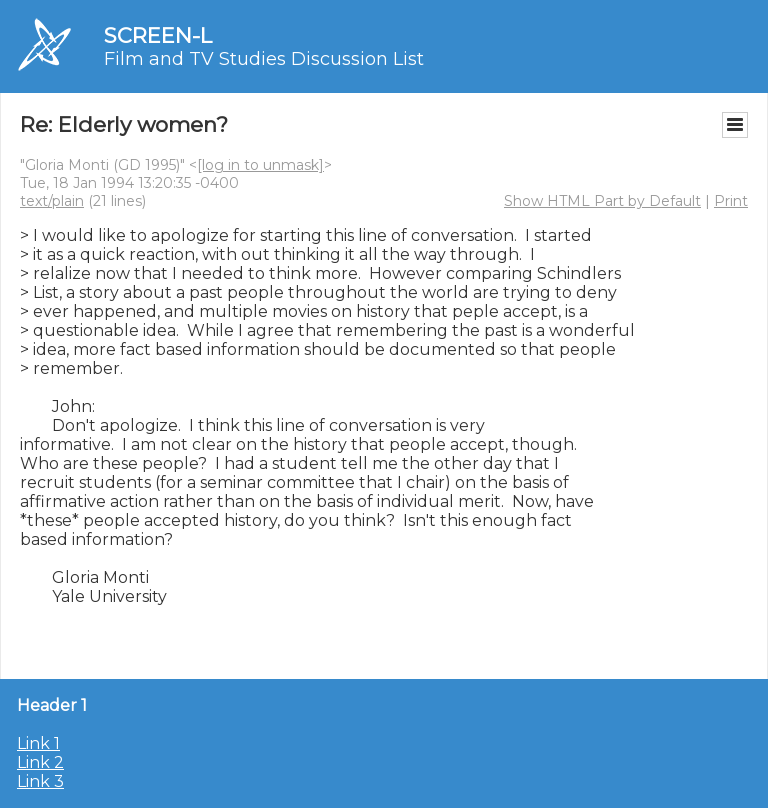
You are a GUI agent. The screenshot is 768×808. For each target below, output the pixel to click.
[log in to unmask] (260, 165)
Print (731, 201)
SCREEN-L (158, 35)
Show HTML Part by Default (602, 201)
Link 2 (40, 762)
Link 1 (38, 743)
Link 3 (40, 781)
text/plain (52, 201)
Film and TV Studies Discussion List (264, 59)
